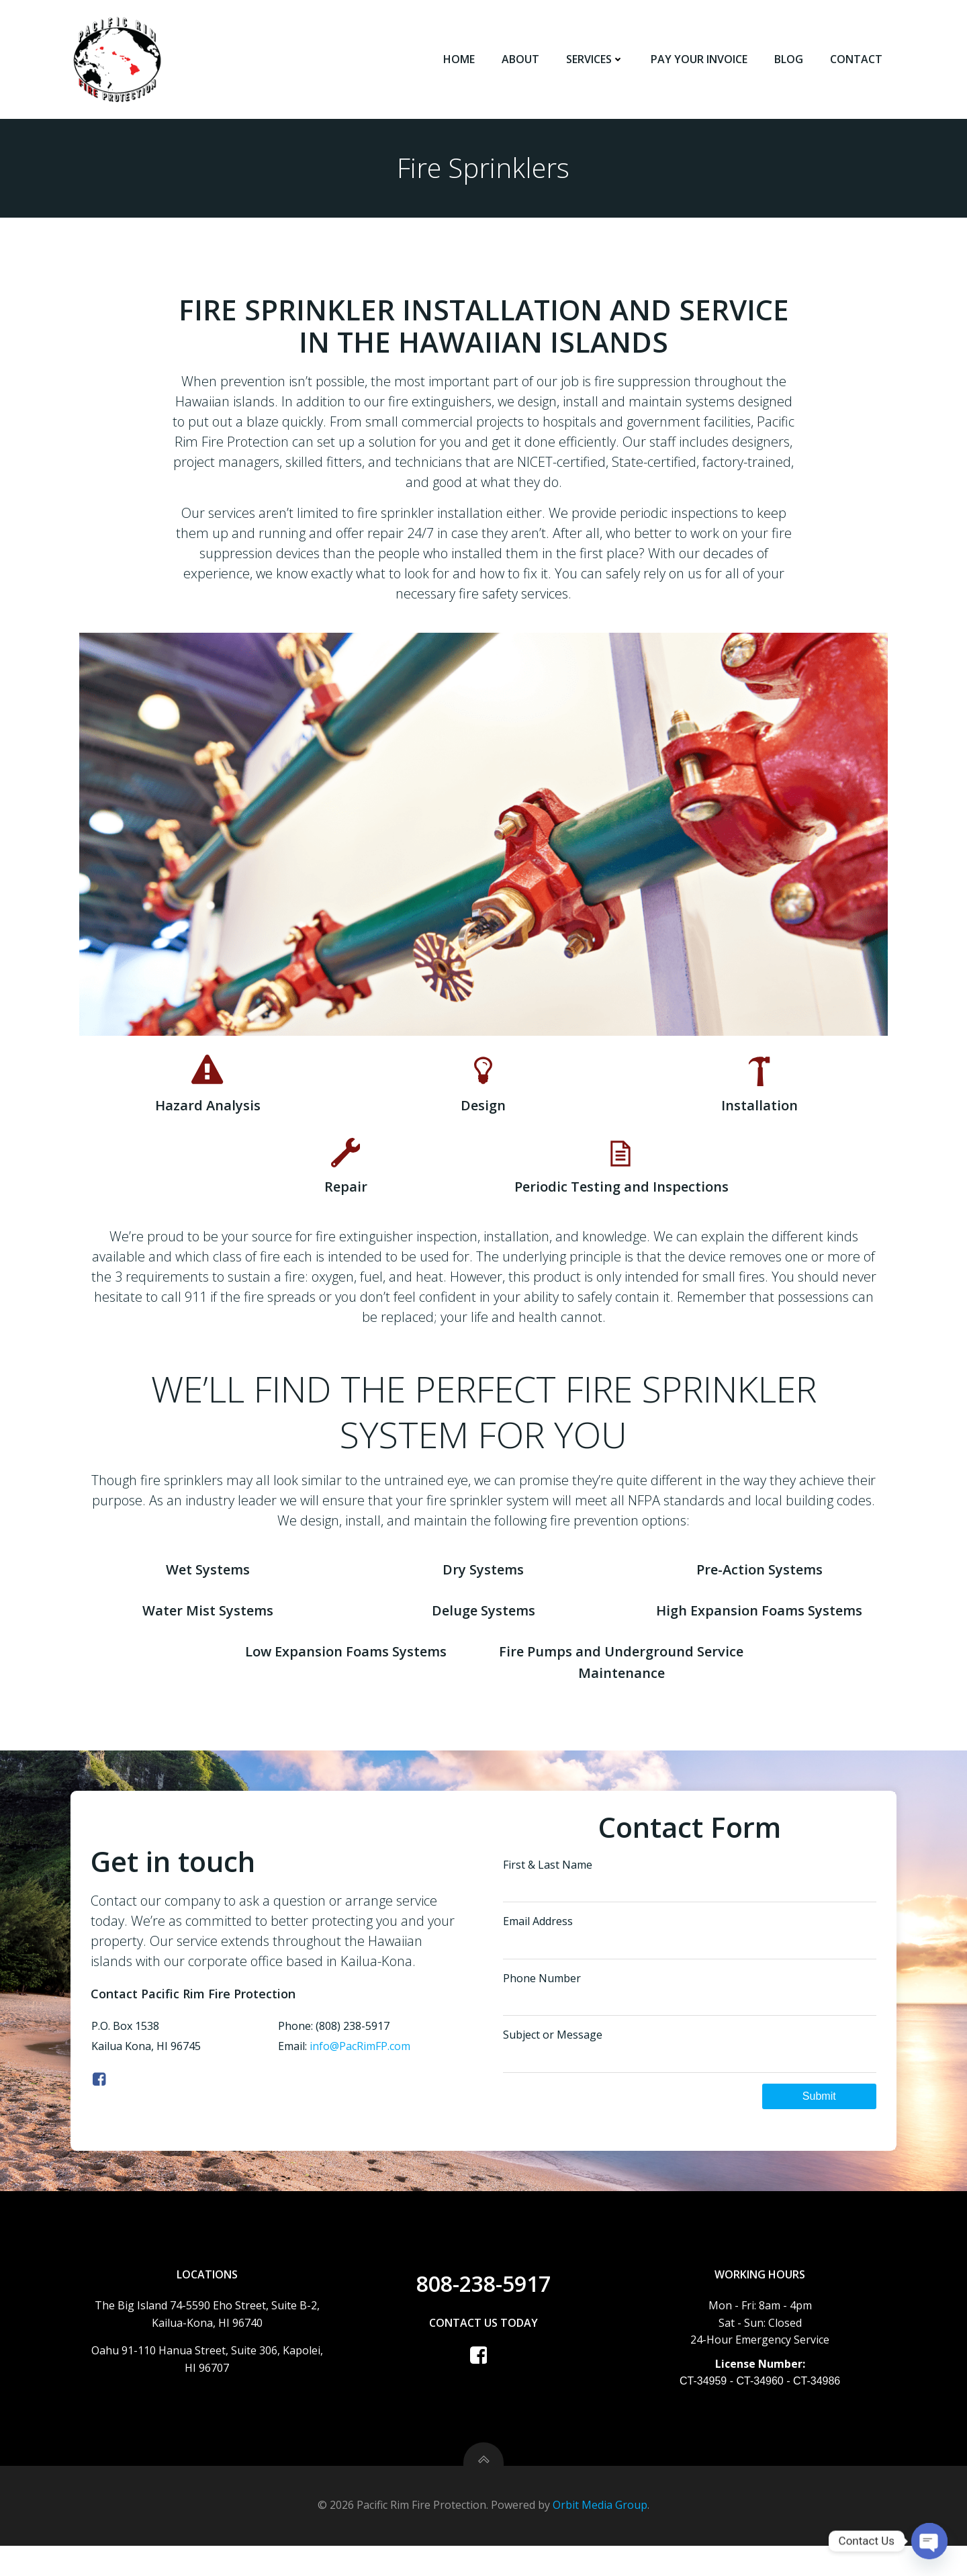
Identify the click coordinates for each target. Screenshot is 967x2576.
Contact (857, 59)
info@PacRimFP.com (358, 2068)
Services (596, 59)
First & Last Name (690, 1901)
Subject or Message (690, 2071)
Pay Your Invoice (700, 59)
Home (460, 59)
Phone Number (690, 2015)
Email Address (690, 1958)
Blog (790, 59)
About (522, 59)
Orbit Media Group (600, 2535)
